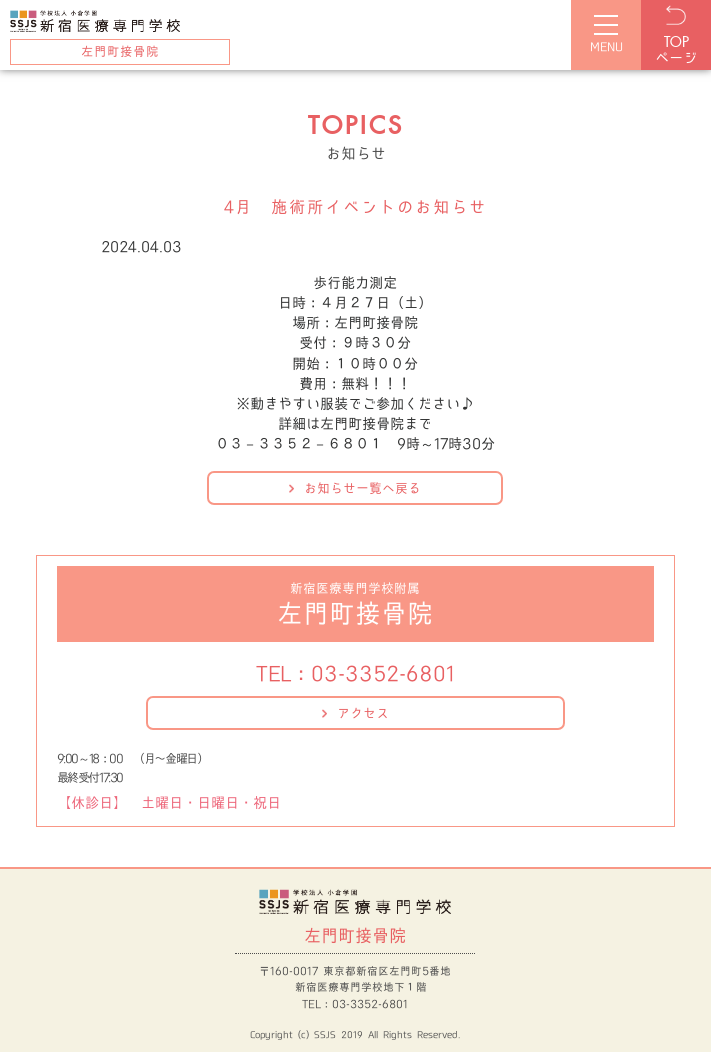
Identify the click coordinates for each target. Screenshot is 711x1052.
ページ (676, 51)
